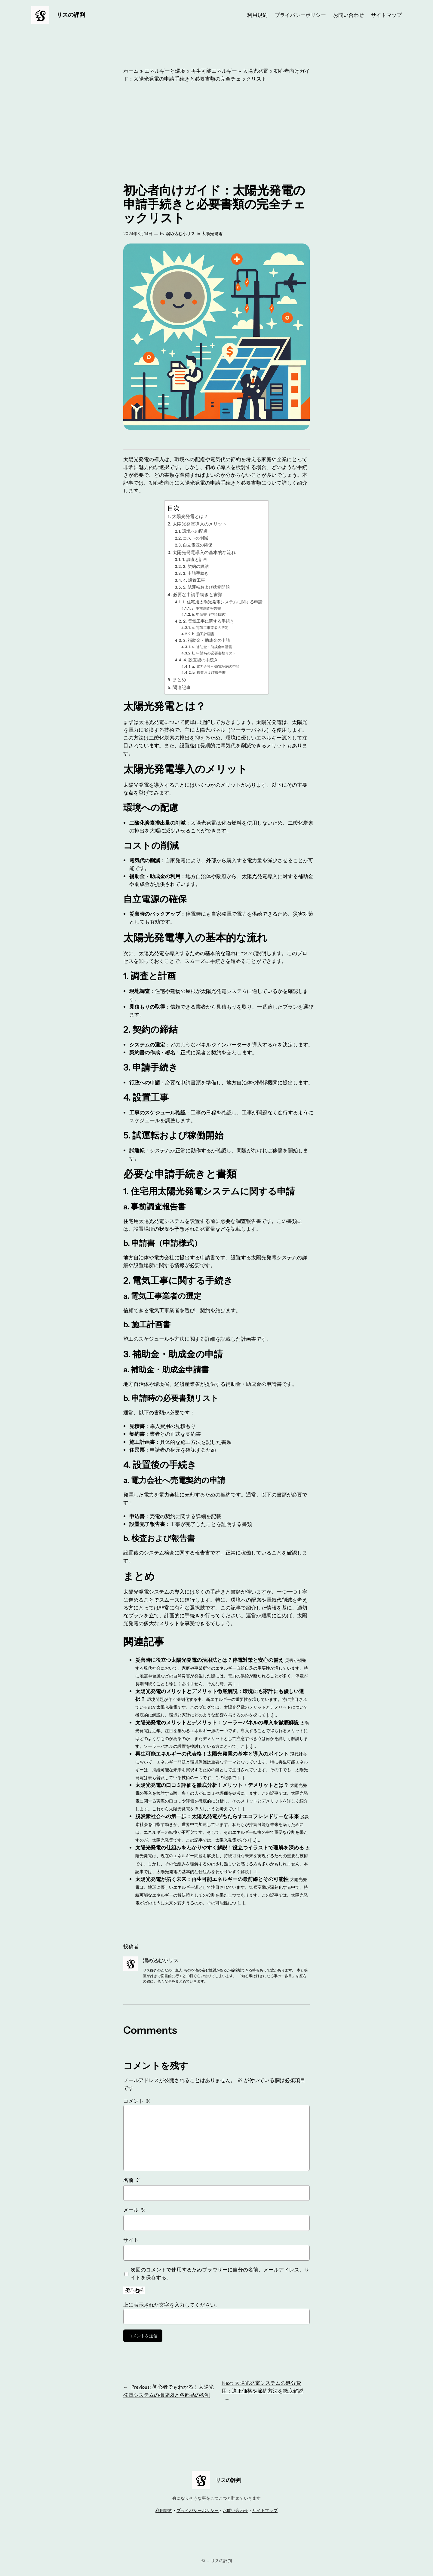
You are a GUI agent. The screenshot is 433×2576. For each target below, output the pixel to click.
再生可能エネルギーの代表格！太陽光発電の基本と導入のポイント (212, 1753)
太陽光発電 (255, 71)
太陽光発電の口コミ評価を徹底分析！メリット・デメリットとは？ (212, 1785)
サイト (131, 2240)
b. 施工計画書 (203, 634)
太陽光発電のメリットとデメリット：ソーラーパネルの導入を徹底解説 (217, 1722)
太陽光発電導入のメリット (200, 524)
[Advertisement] (216, 133)
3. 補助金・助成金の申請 (206, 640)
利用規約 (163, 2510)
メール (134, 2209)
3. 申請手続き (196, 573)
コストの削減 (195, 538)
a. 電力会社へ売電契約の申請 (216, 666)
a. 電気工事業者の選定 (210, 627)
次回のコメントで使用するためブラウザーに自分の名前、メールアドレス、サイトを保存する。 (220, 2273)
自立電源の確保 (197, 545)
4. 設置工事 (194, 580)
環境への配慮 (194, 531)
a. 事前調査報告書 (206, 608)
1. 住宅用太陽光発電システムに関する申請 (223, 602)
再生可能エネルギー (214, 71)
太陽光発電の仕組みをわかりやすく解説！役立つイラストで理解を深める (219, 1847)
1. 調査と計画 (194, 559)
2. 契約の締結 (196, 566)
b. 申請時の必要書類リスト (214, 653)
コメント (136, 2101)
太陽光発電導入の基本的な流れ (204, 552)
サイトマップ (265, 2510)
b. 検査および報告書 (209, 672)
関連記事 (182, 687)
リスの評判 (71, 14)
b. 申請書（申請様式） (210, 614)
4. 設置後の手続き (200, 660)
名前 (131, 2180)
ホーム (131, 71)
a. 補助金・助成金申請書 (212, 647)
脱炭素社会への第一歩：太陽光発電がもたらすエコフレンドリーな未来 (217, 1816)
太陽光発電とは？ (190, 516)
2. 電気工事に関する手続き (208, 621)
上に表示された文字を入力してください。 (171, 2304)
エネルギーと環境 (164, 71)
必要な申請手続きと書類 (198, 594)
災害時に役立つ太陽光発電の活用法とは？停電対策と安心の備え (209, 1660)
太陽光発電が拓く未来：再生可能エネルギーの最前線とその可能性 (212, 1879)
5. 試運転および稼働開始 (206, 587)
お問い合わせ (235, 2510)
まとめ (179, 679)
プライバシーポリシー (198, 2510)
